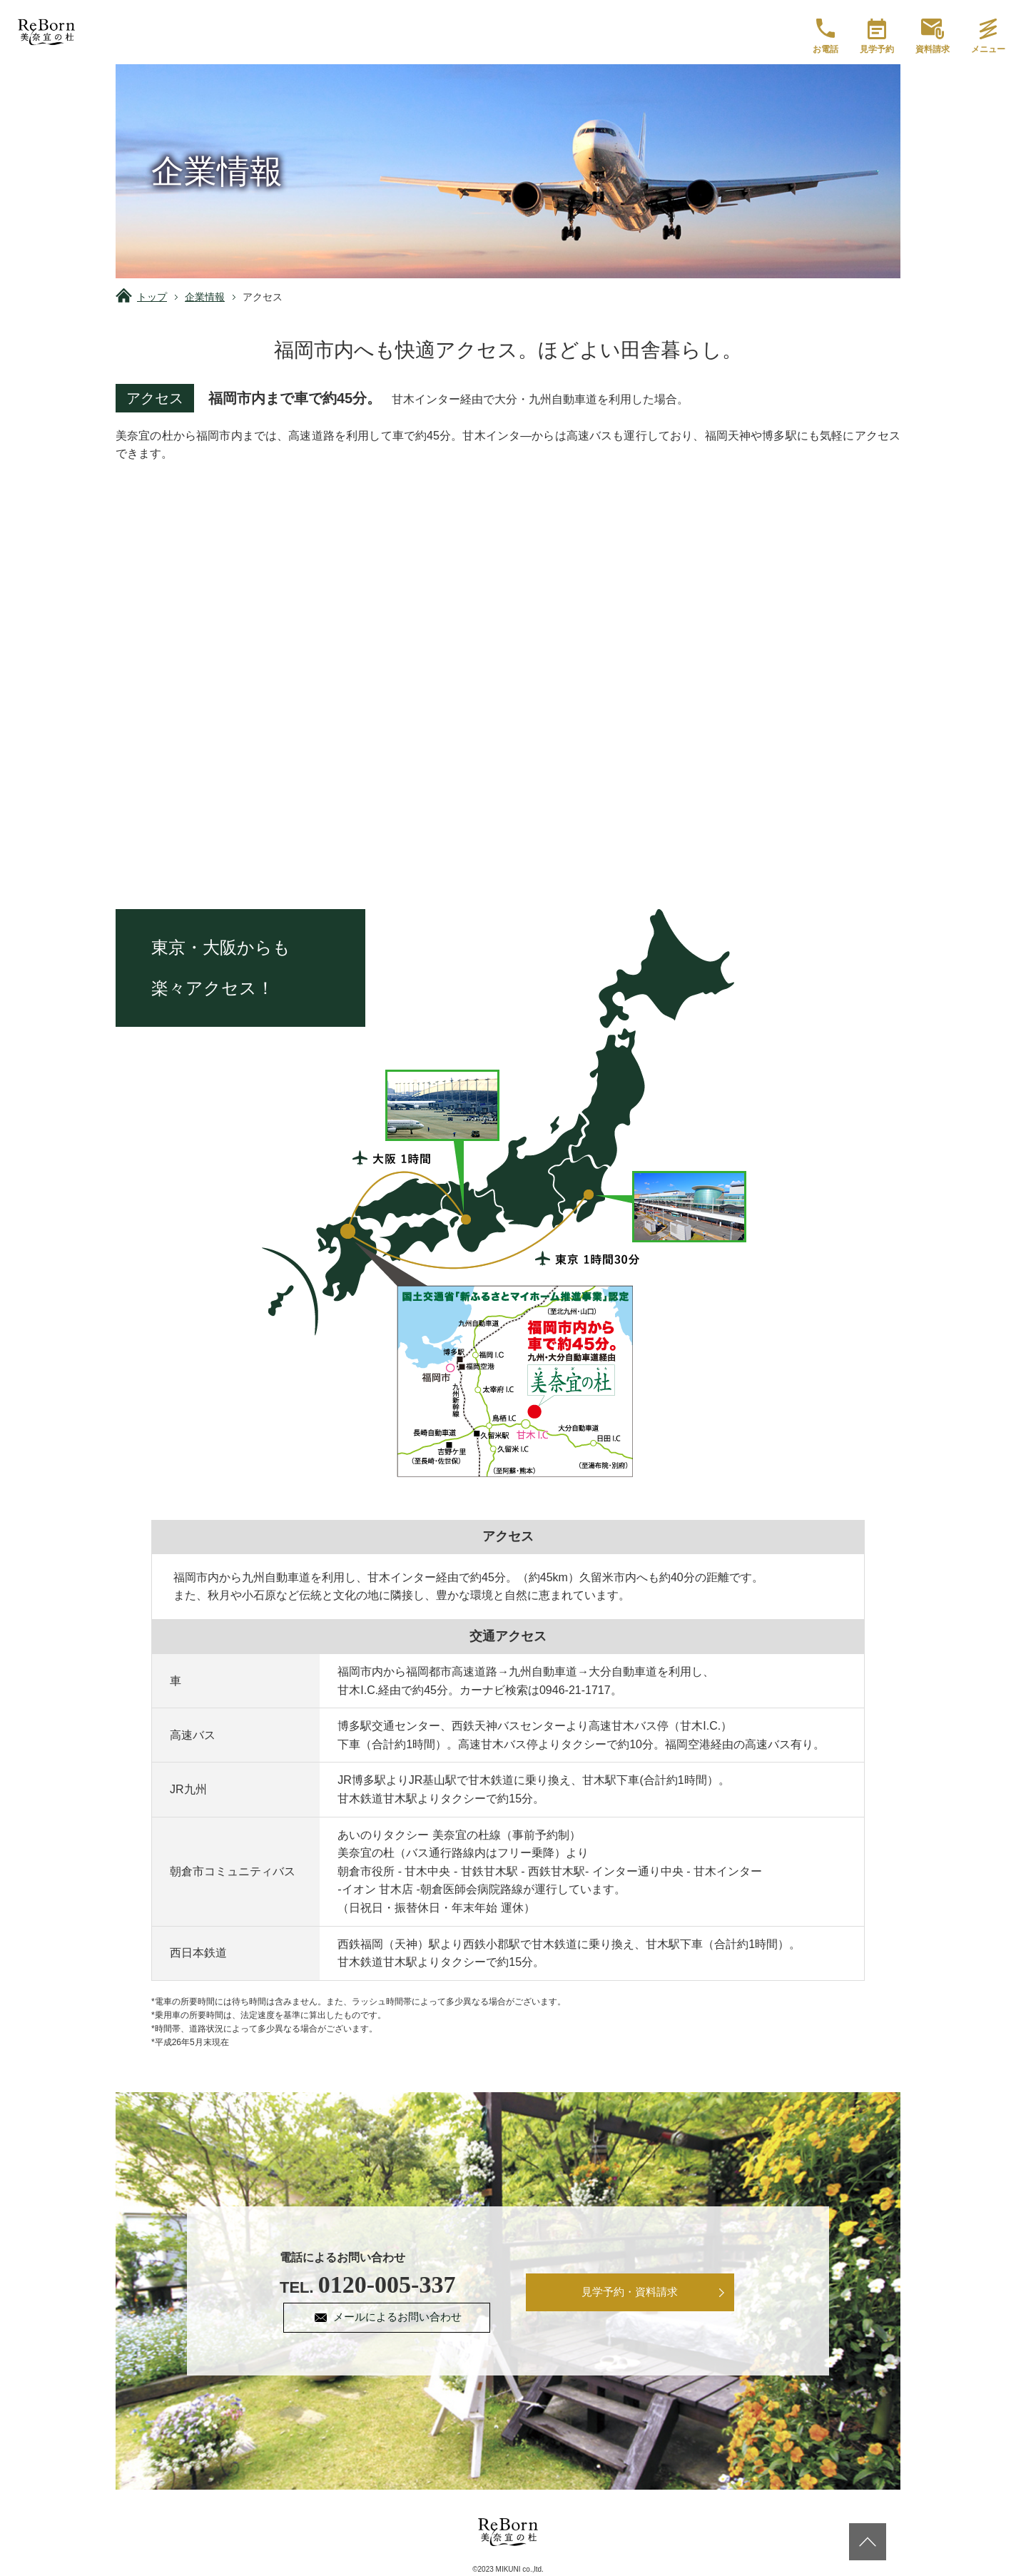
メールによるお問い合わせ (399, 2318)
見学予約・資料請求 (630, 2293)
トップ (152, 297)
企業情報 (205, 297)
